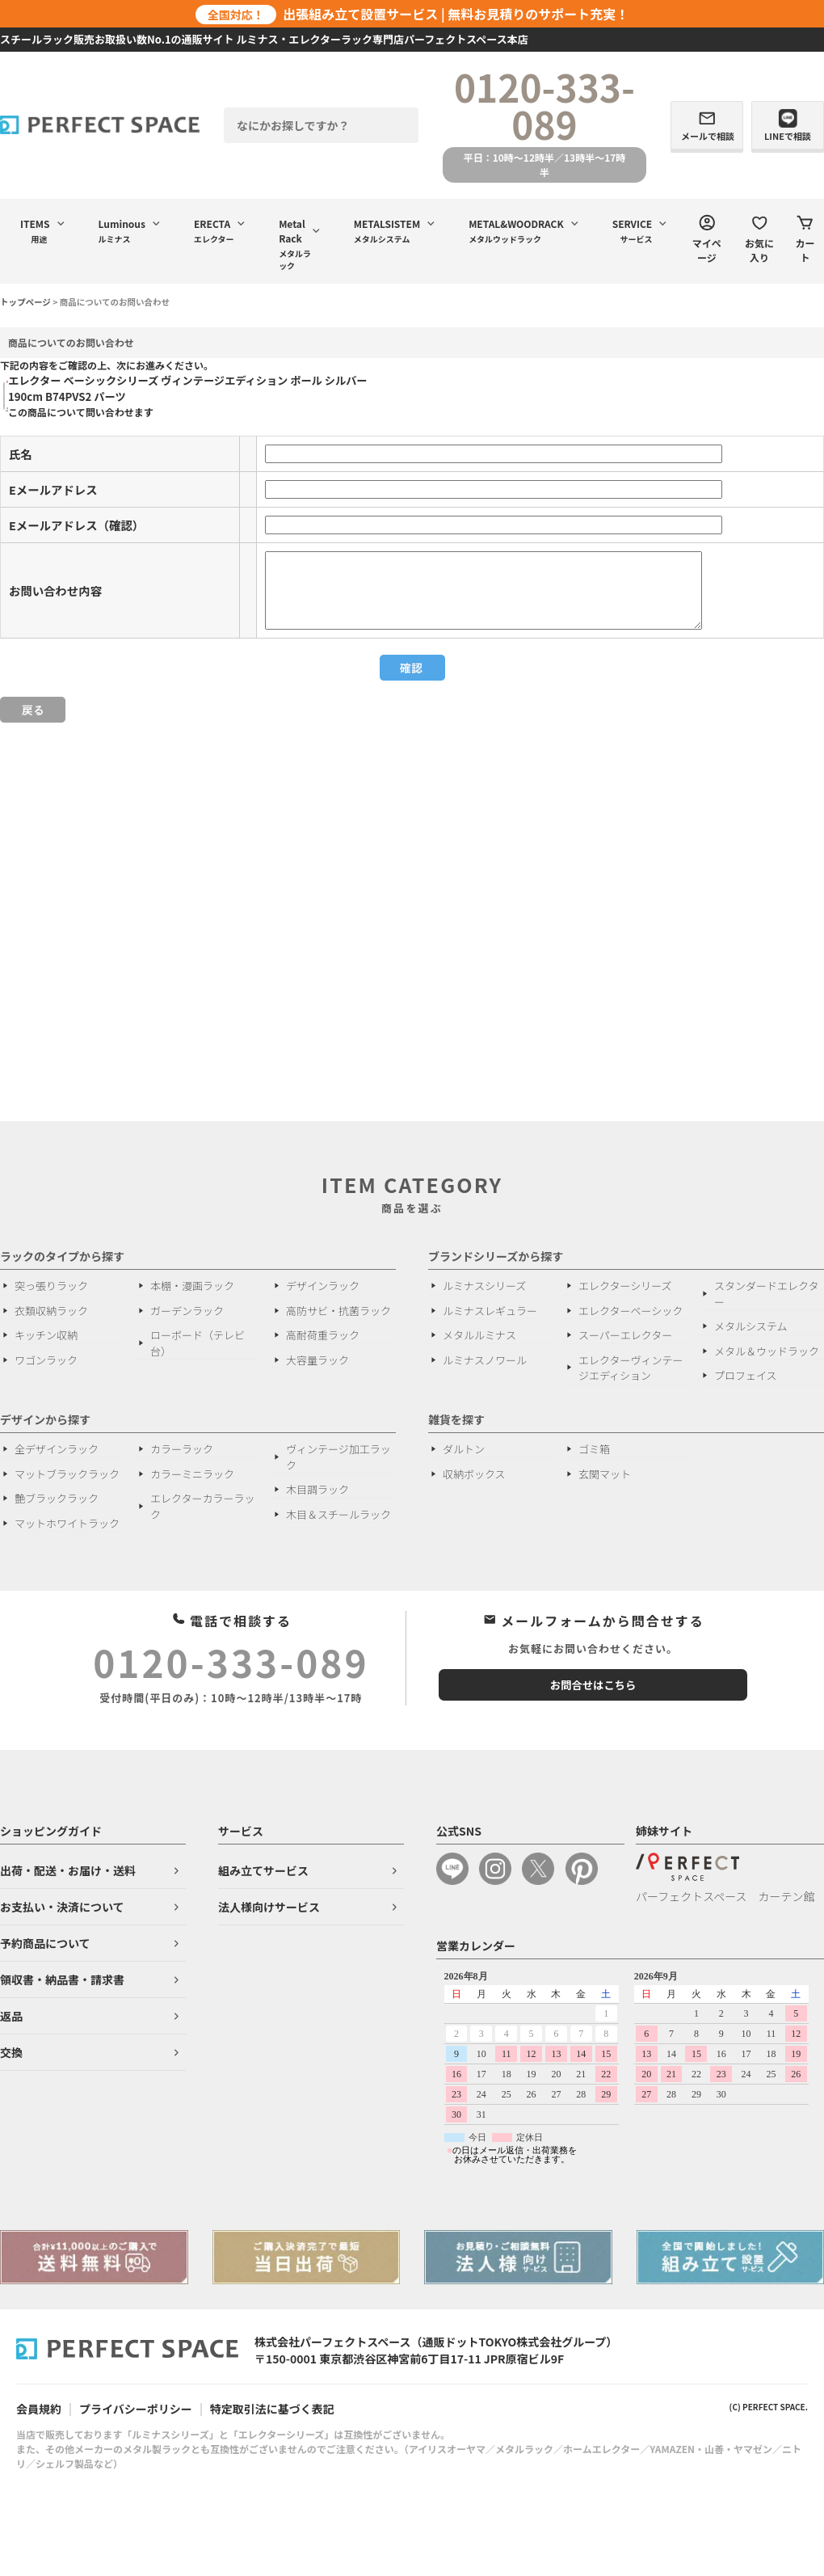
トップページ (25, 302)
